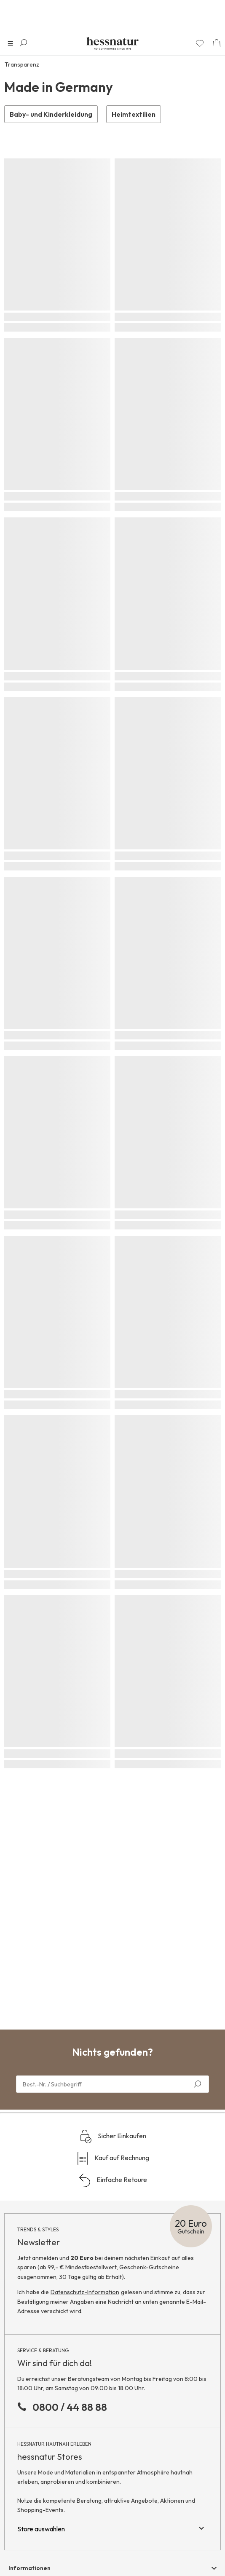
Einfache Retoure (112, 2180)
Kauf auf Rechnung (112, 2158)
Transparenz (22, 64)
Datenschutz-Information (85, 2292)
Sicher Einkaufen (112, 2136)
